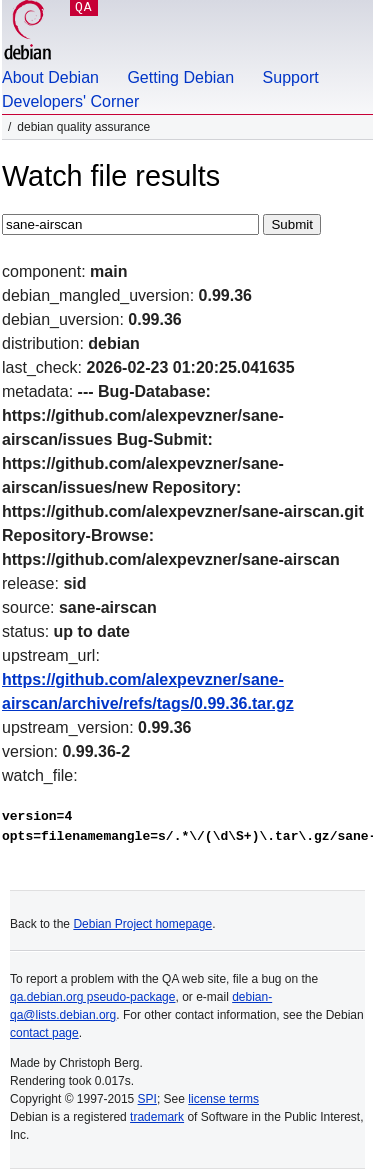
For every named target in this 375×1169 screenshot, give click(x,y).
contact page (44, 1033)
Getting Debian (180, 77)
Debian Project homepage (142, 924)
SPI (147, 1099)
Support (291, 77)
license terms (223, 1099)
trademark (157, 1117)
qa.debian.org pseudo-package (92, 997)
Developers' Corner (70, 101)
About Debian (50, 77)
